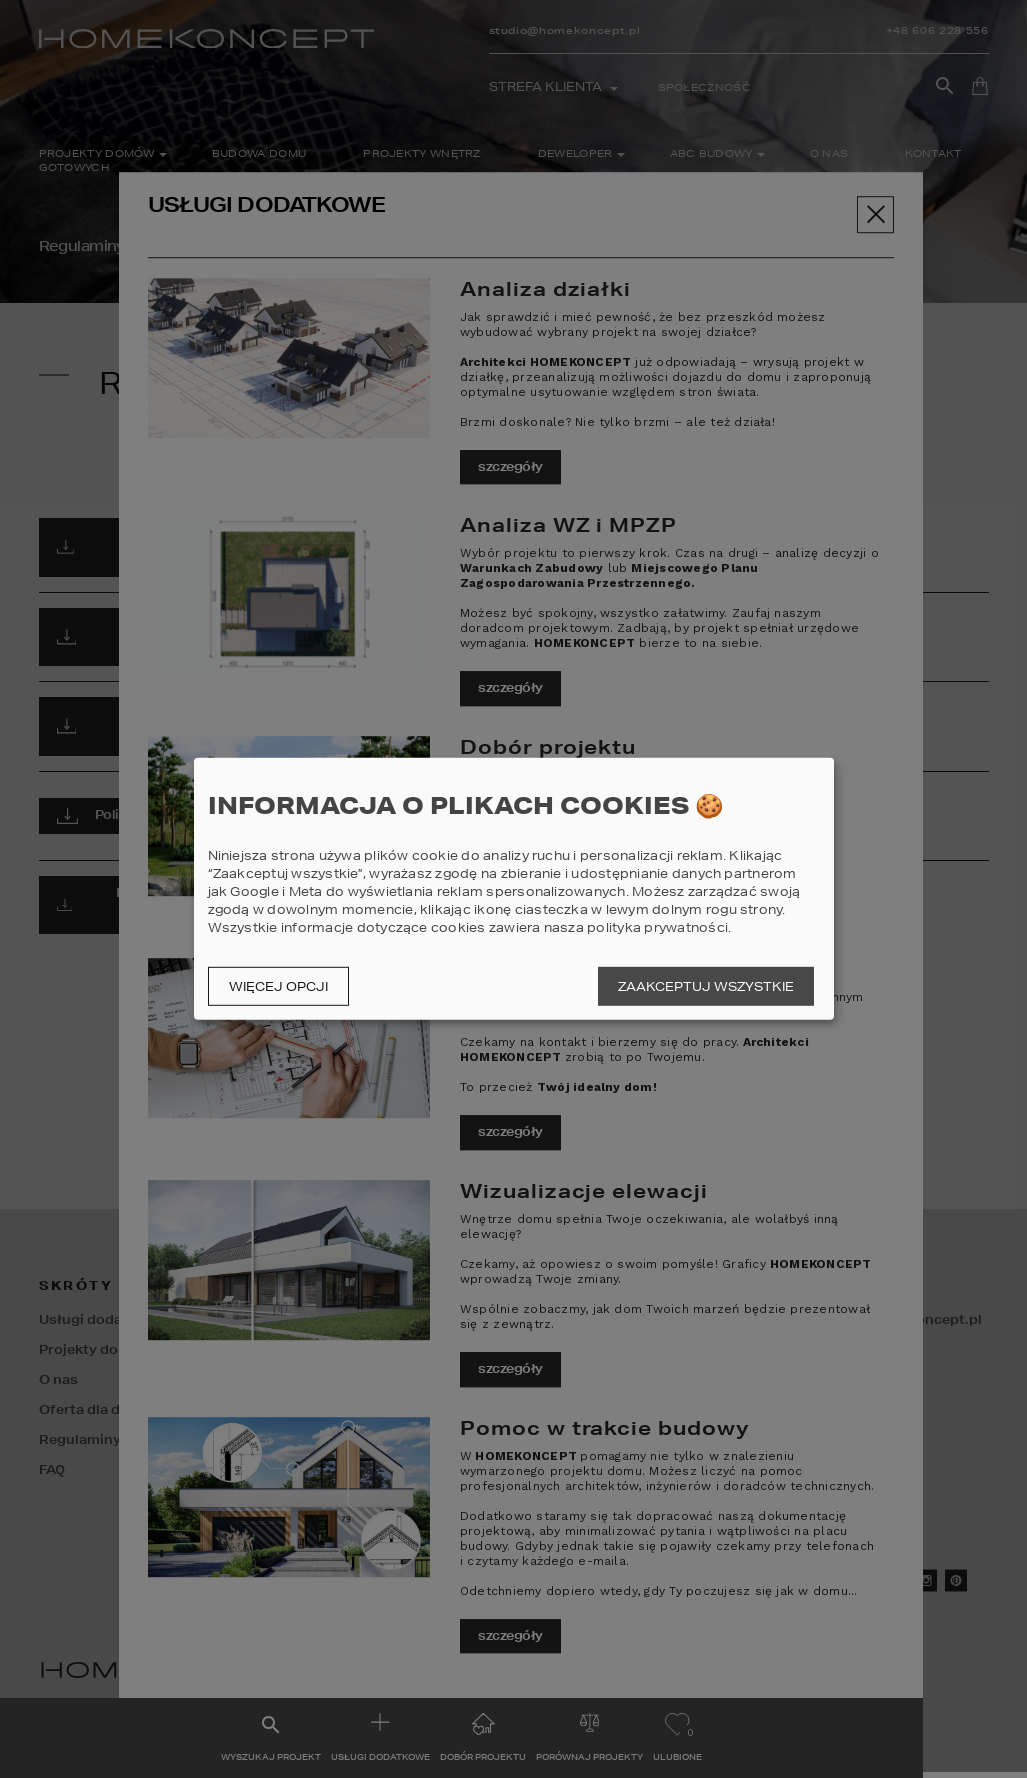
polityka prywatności (657, 927)
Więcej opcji (278, 986)
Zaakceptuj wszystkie (706, 986)
